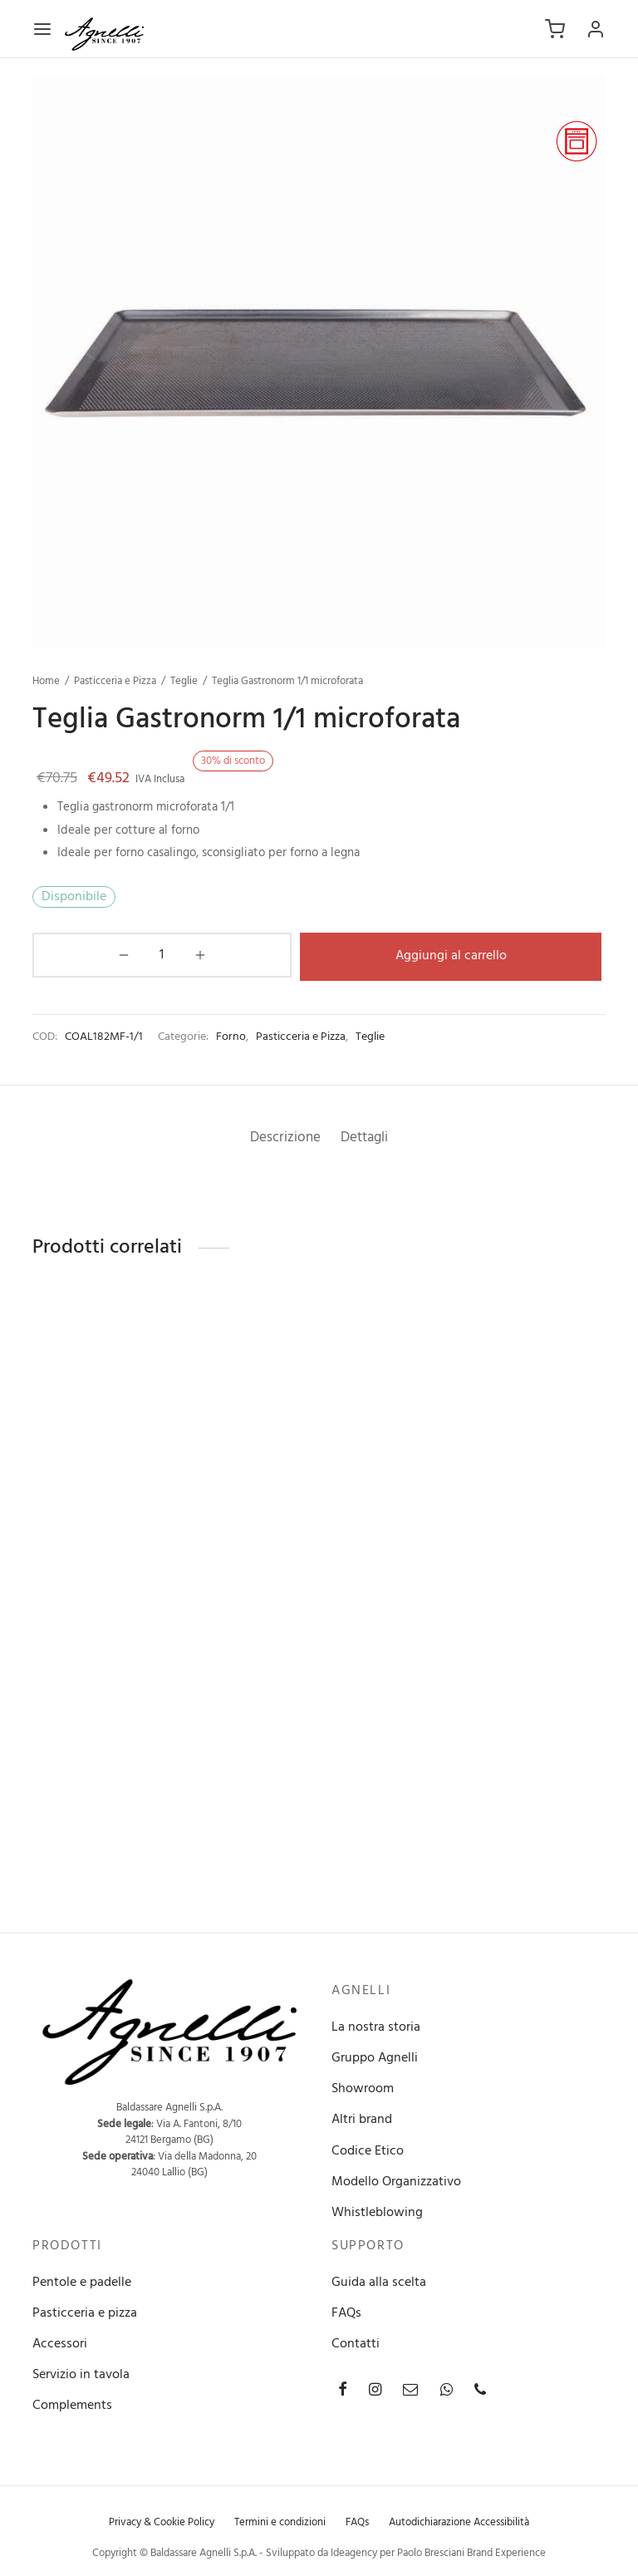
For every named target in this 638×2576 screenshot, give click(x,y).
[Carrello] (555, 29)
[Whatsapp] (446, 2389)
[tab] (279, 1136)
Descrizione (279, 1135)
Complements (72, 2404)
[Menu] (42, 29)
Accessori (59, 2342)
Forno (231, 1034)
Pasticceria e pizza (84, 2311)
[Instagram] (375, 2389)
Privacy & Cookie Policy (161, 2520)
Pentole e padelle (81, 2280)
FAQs (346, 2311)
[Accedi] (596, 29)
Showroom (362, 2087)
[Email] (410, 2389)
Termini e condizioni (280, 2520)
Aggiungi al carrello (364, 954)
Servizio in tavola (81, 2373)
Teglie (184, 681)
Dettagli (369, 1135)
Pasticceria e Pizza (115, 681)
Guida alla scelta (378, 2280)
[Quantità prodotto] (75, 955)
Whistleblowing (377, 2211)
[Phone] (480, 2389)
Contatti (355, 2342)
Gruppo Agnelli (374, 2056)
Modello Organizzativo (396, 2179)
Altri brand (361, 2118)
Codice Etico (367, 2149)
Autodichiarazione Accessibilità (459, 2520)
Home (46, 681)
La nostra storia (375, 2025)
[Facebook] (342, 2389)
